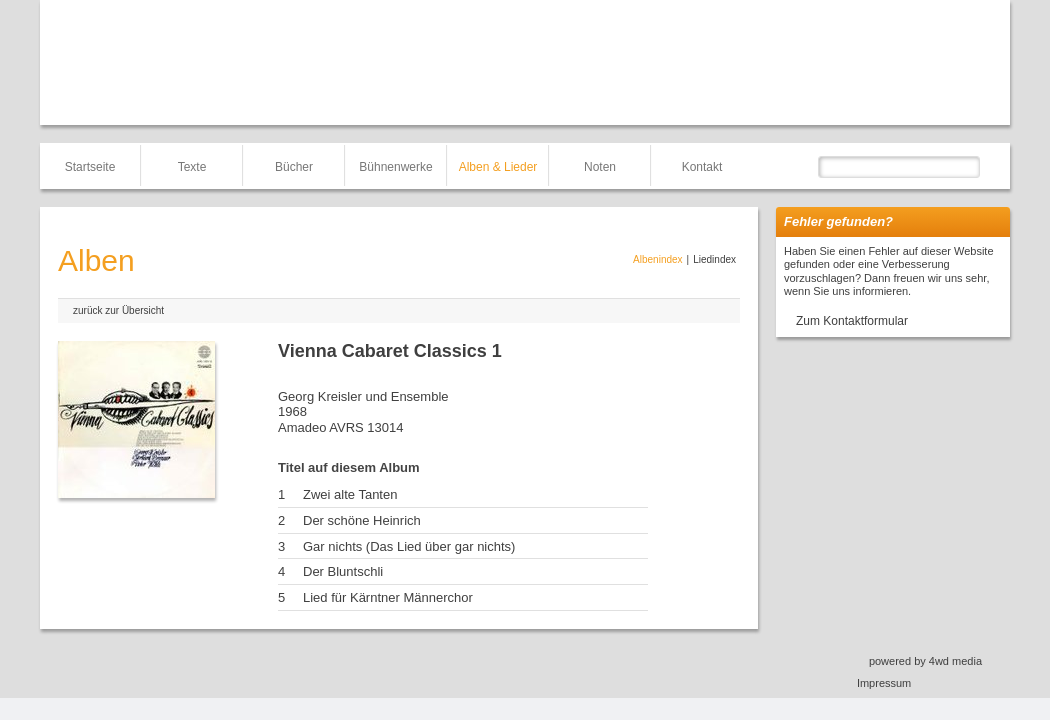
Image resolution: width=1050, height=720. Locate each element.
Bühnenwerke (395, 167)
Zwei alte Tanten (350, 494)
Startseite (90, 167)
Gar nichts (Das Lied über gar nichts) (409, 546)
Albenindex (657, 259)
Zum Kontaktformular (852, 321)
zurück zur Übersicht (118, 310)
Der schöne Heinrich (362, 520)
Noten (600, 167)
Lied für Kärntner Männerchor (388, 597)
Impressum (884, 683)
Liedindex (714, 259)
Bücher (294, 167)
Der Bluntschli (343, 571)
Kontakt (702, 167)
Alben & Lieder (498, 167)
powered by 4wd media (925, 661)
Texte (192, 167)
